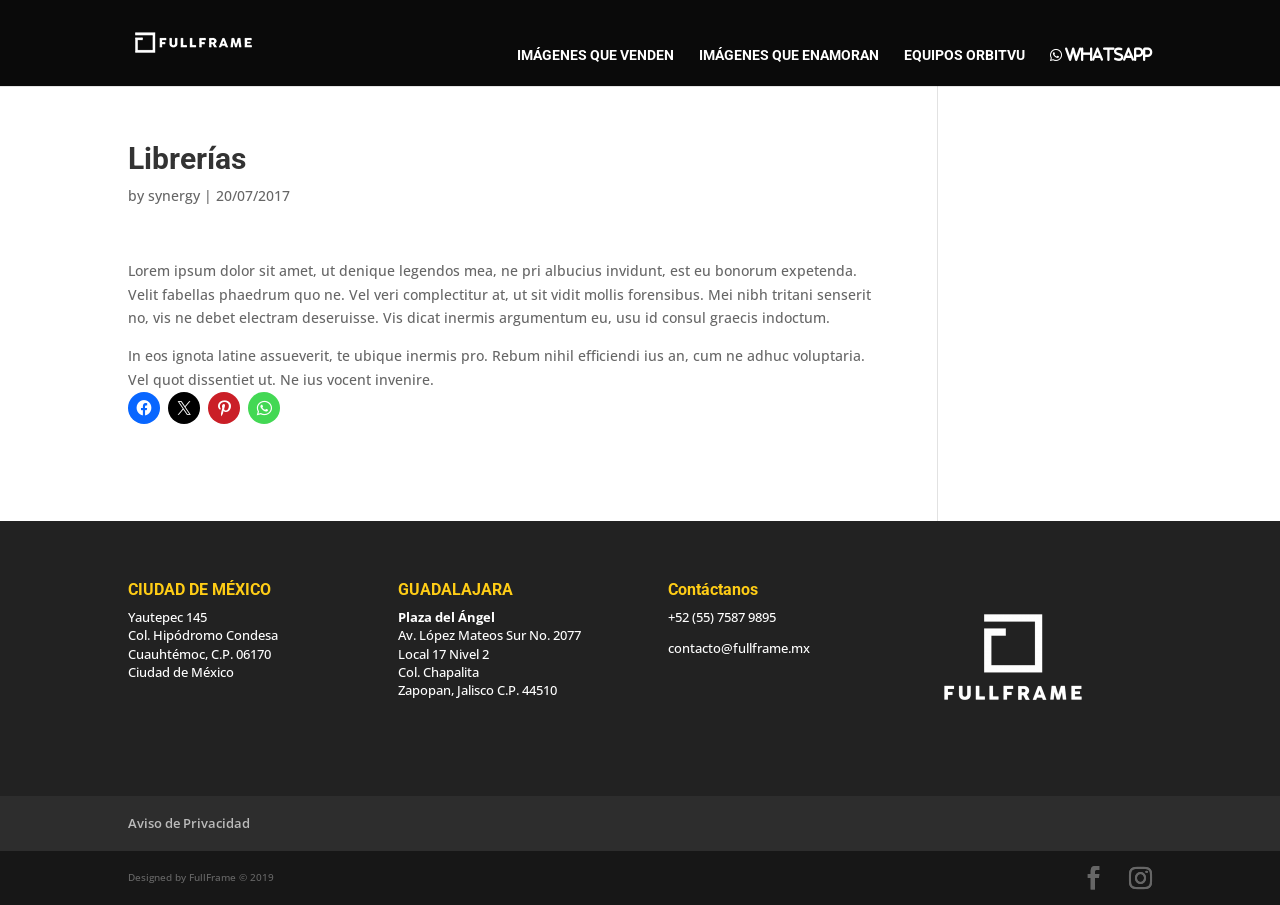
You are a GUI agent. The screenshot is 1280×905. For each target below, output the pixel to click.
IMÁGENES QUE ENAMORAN (789, 55)
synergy (174, 195)
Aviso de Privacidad (189, 823)
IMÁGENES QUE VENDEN (595, 55)
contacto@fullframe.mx (739, 648)
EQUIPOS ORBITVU (964, 55)
